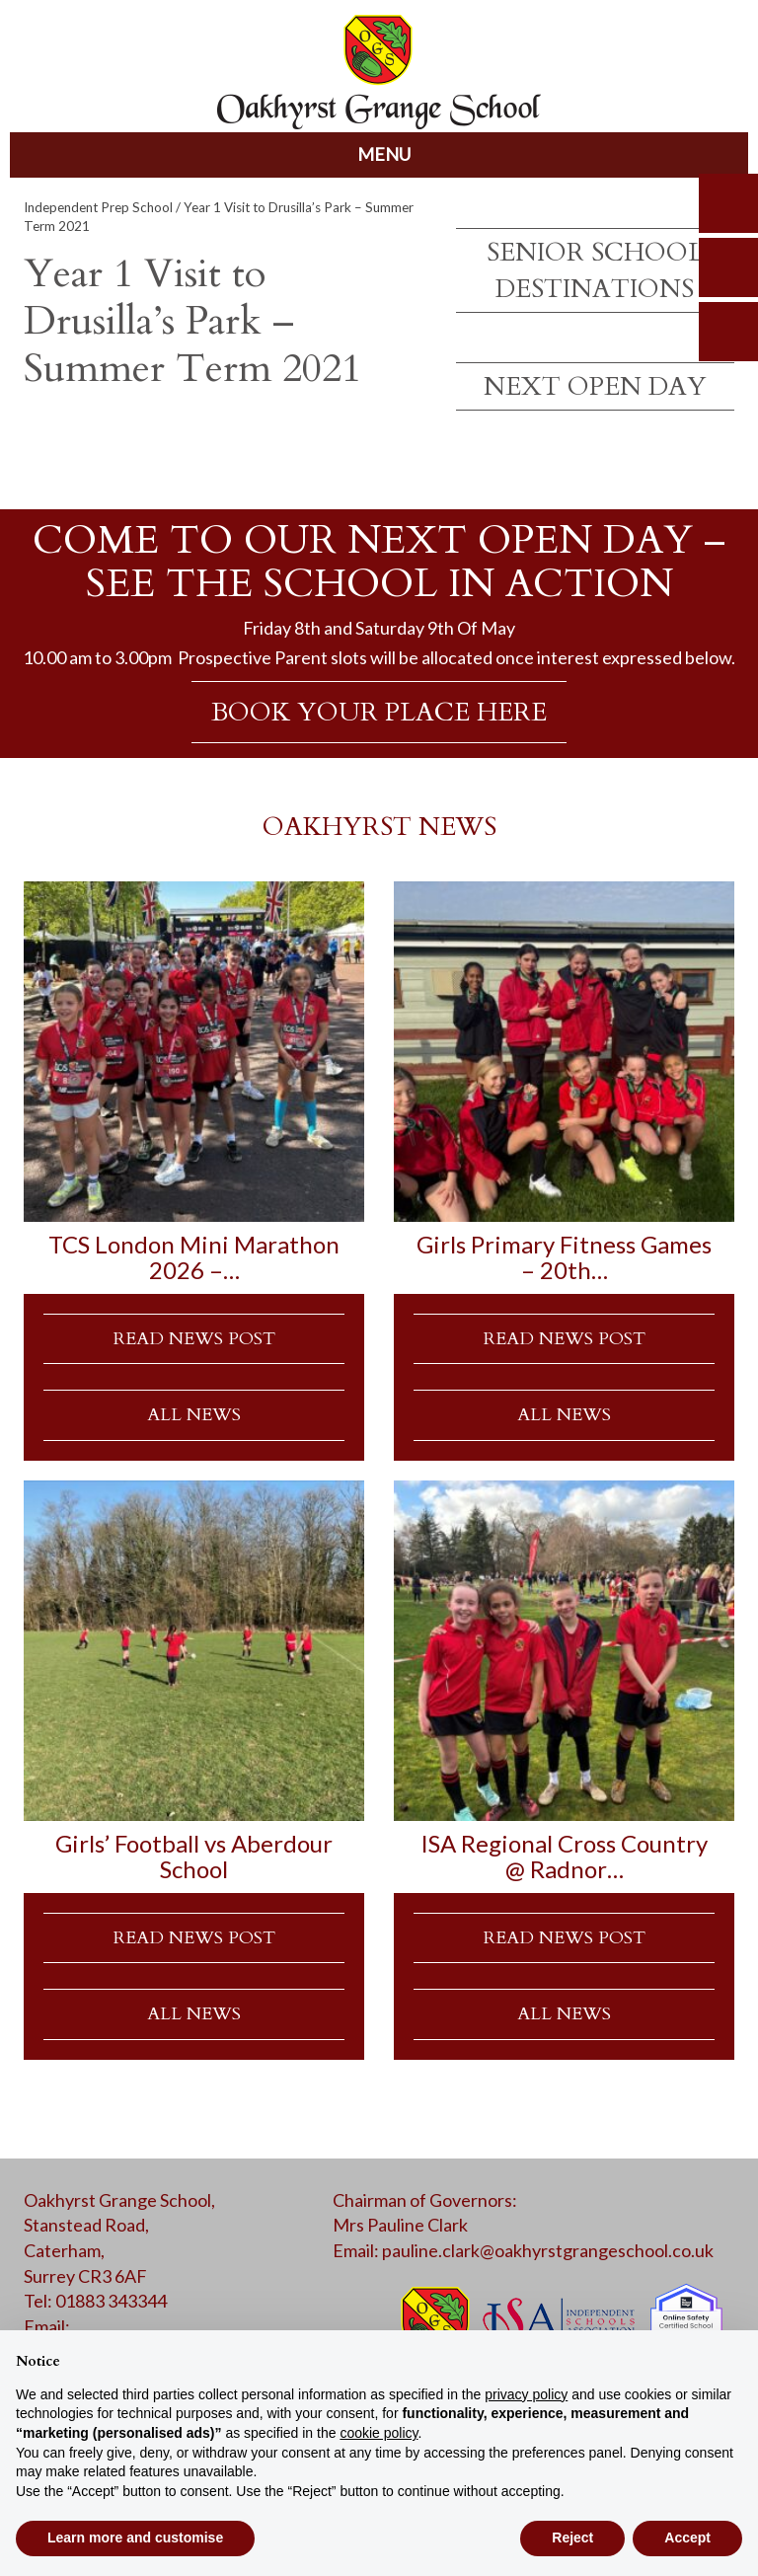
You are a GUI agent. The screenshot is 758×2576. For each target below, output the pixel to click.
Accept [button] (687, 2537)
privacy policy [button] (526, 2394)
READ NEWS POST (194, 1338)
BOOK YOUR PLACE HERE (379, 712)
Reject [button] (572, 2537)
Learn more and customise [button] (135, 2537)
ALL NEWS (194, 1414)
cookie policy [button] (378, 2433)
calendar (728, 331)
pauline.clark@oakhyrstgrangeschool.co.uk (548, 2250)
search (728, 203)
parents (728, 267)
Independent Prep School (98, 207)
